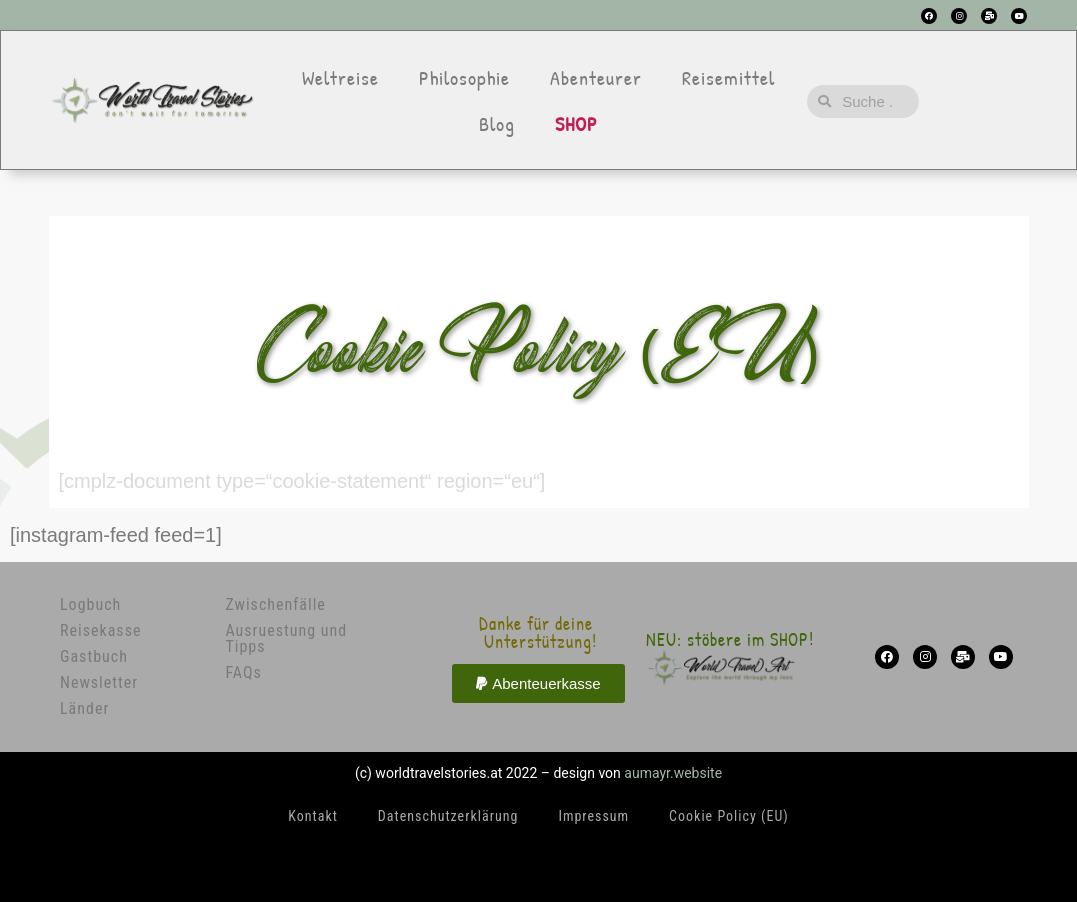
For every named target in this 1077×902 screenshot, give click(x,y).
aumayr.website (673, 773)
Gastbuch (94, 656)
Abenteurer (596, 77)
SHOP (576, 123)
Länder (84, 708)
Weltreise (340, 77)
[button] (538, 683)
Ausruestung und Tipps (286, 638)
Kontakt (313, 816)
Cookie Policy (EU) (729, 816)
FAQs (243, 672)
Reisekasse (100, 630)
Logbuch (90, 604)
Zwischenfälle (275, 604)
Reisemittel (728, 77)
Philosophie (464, 77)
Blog (497, 123)
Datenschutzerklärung (448, 816)
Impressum (593, 816)
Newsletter (99, 682)
